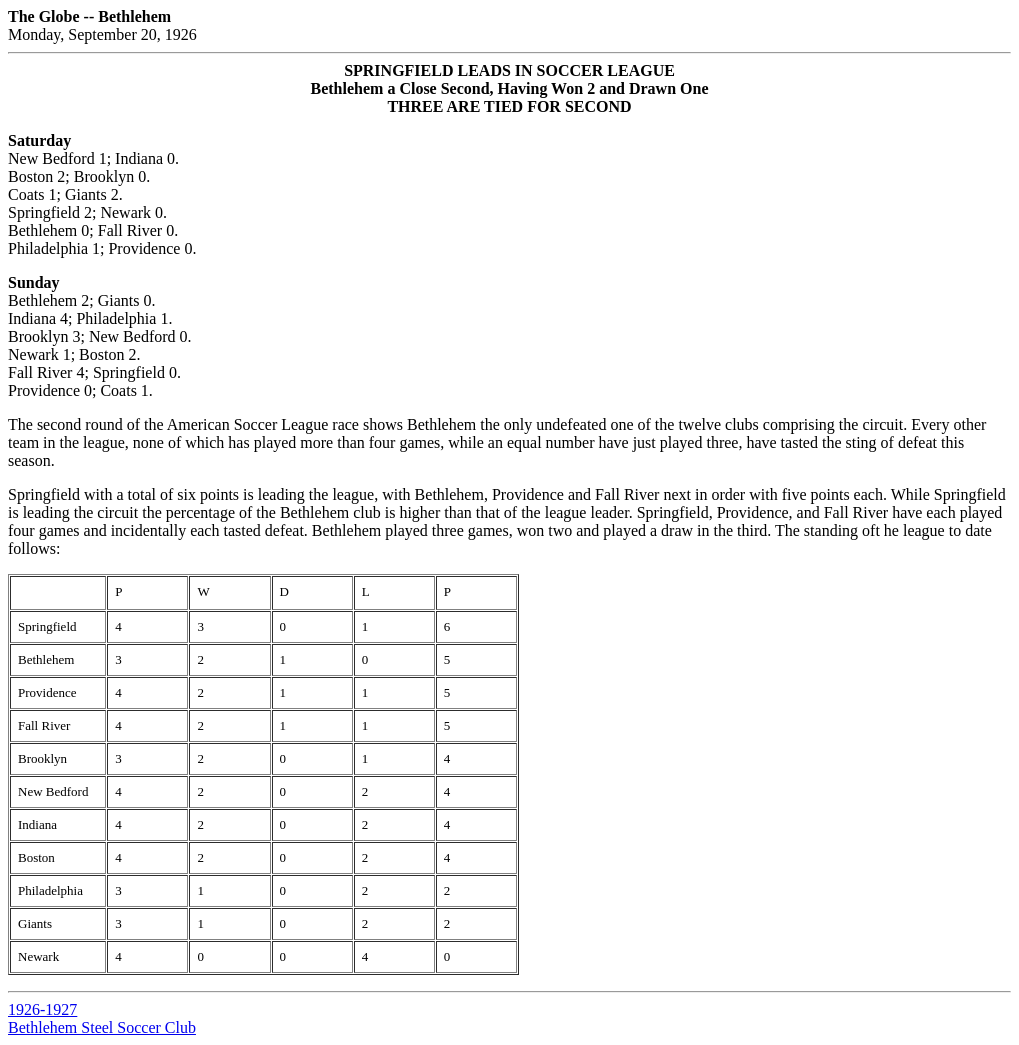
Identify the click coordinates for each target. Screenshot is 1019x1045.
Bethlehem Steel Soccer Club (102, 1027)
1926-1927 (42, 1009)
